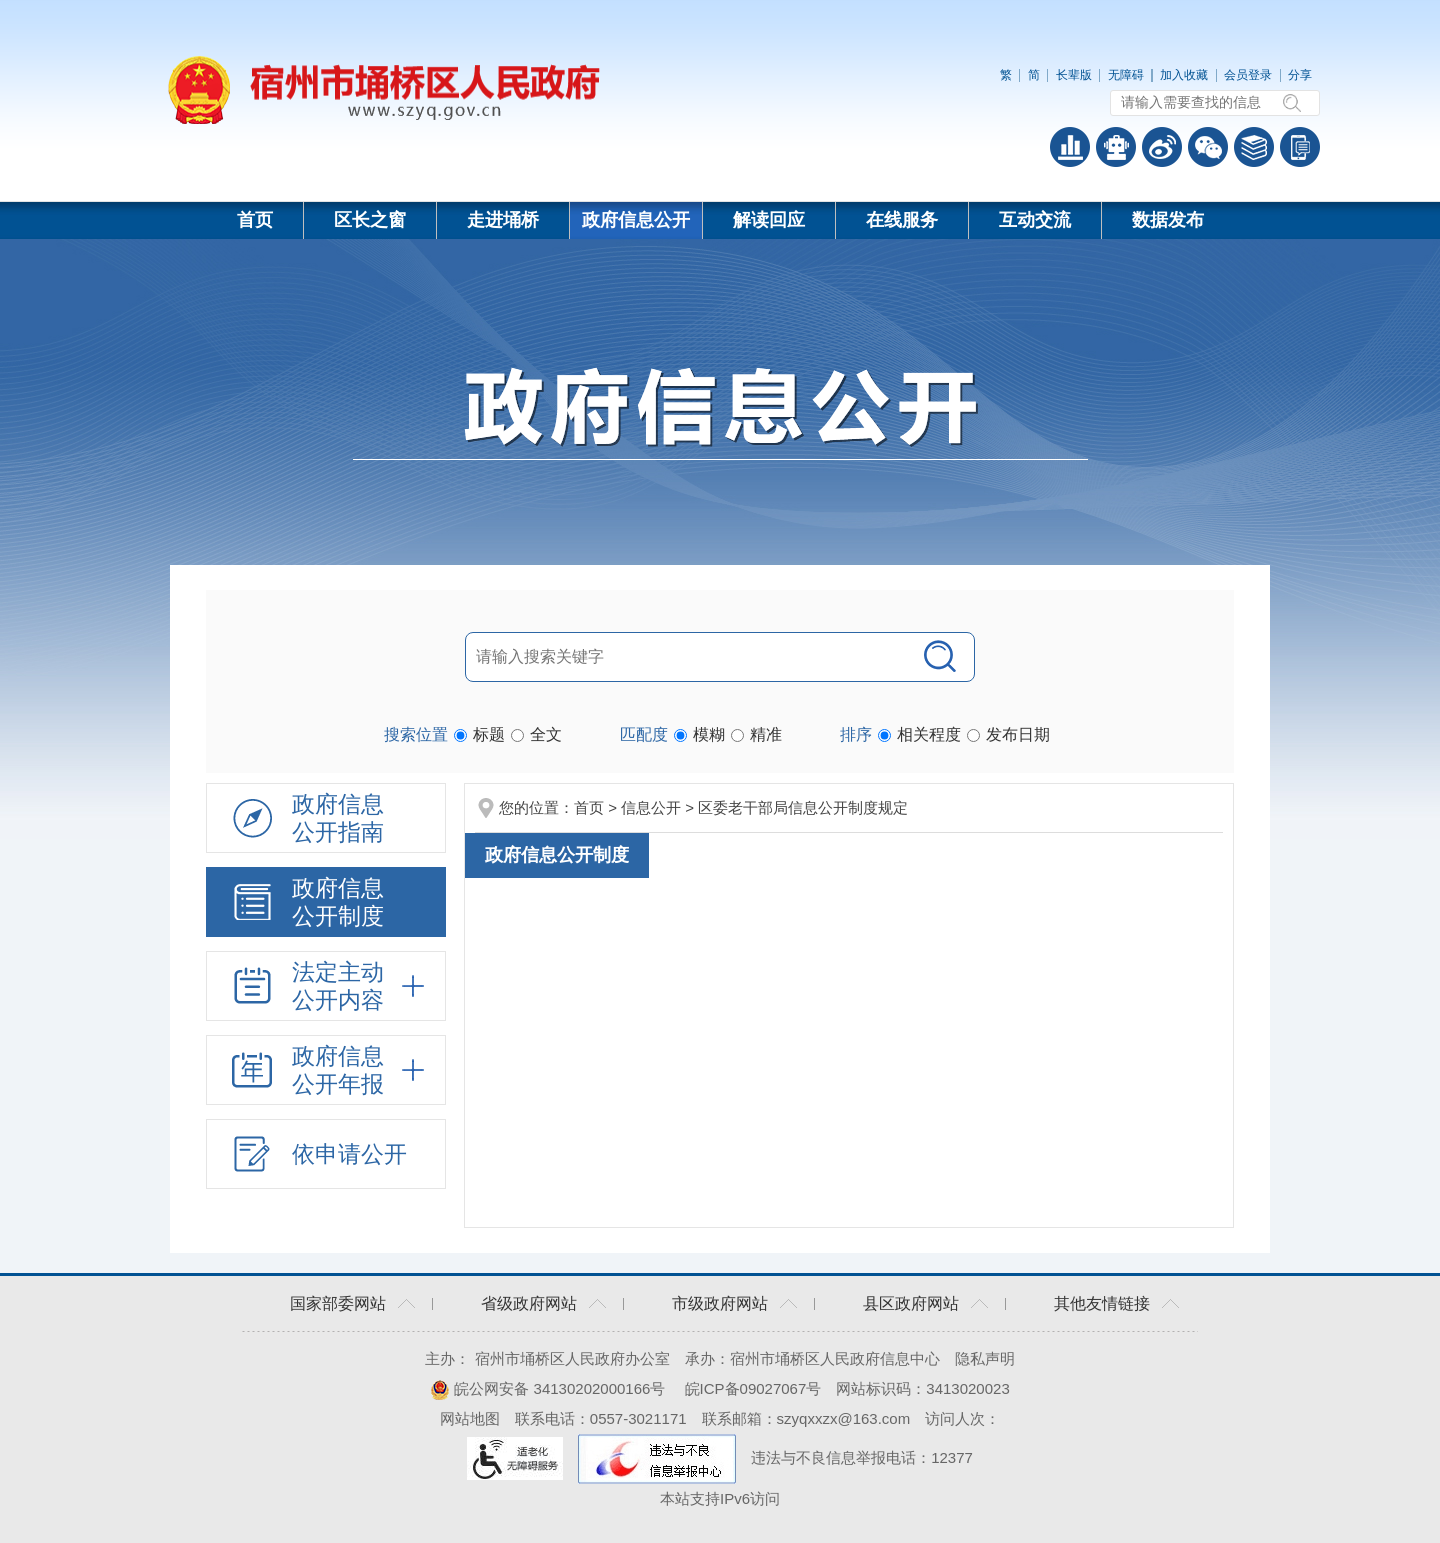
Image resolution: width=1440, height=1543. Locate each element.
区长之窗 (370, 220)
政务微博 (1162, 147)
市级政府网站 (720, 1303)
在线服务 (902, 220)
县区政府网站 (911, 1303)
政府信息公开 (636, 220)
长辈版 (1074, 75)
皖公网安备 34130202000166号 (547, 1388)
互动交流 (1035, 220)
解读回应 (769, 220)
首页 (255, 220)
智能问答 (1116, 147)
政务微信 (1208, 147)
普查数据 (1070, 147)
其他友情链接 (1102, 1303)
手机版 (1300, 147)
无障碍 (1126, 75)
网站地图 (470, 1418)
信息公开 (651, 807)
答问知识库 (1254, 147)
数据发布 (1168, 220)
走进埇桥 (503, 220)
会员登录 (1248, 75)
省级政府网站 (529, 1303)
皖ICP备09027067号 (753, 1388)
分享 (1300, 75)
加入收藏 (1184, 75)
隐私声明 (985, 1358)
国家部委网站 (338, 1303)
